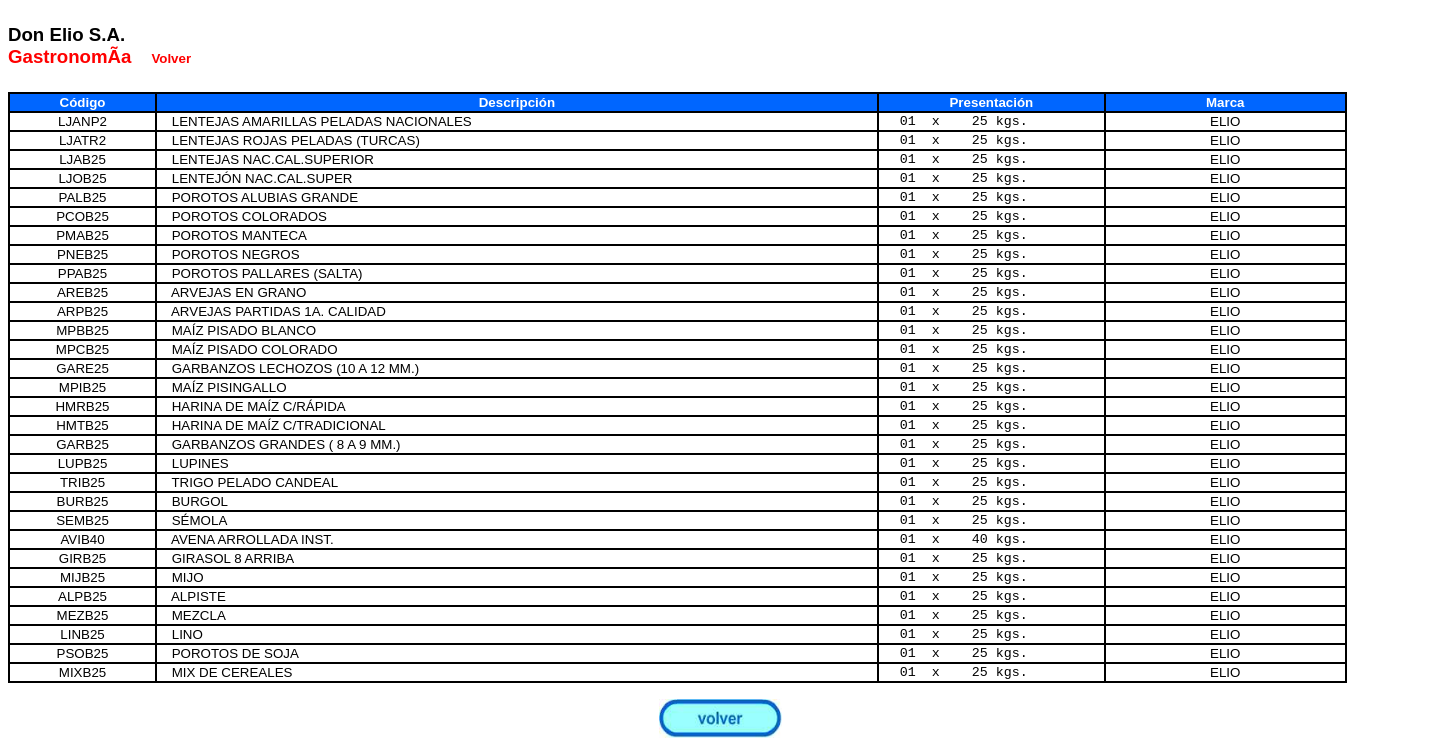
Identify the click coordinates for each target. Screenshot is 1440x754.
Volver (171, 58)
